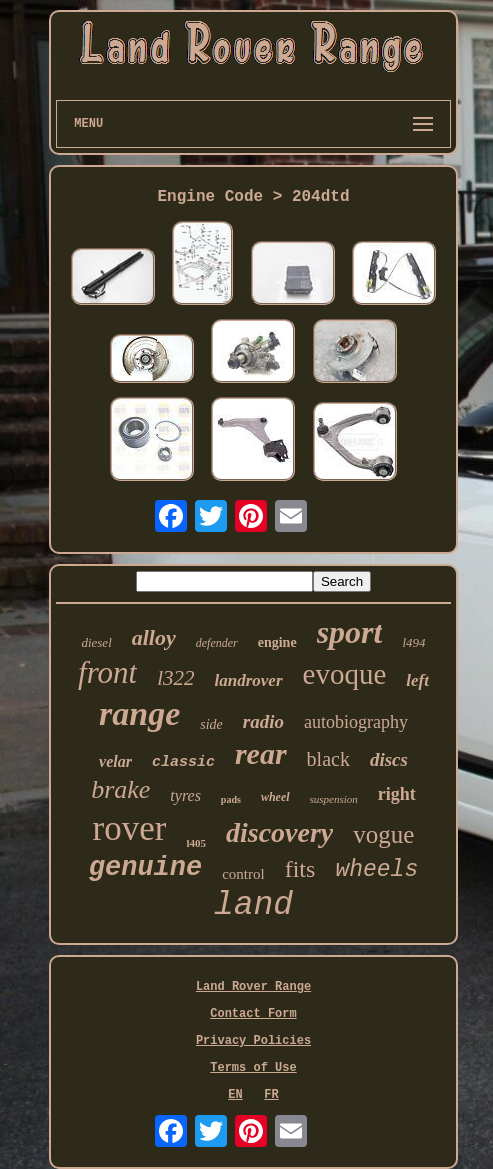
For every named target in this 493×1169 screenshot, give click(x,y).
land (253, 905)
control (243, 874)
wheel (275, 797)
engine (277, 642)
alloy (154, 637)
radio (263, 721)
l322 (175, 678)
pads (231, 799)
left (417, 680)
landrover (249, 680)
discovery (279, 832)
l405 (196, 843)
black (328, 759)
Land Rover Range (253, 987)
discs (389, 759)
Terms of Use (253, 1068)
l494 (413, 642)
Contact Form (253, 1014)
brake (120, 789)
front (107, 672)
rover (130, 828)
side (211, 724)
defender (217, 643)
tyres (185, 795)
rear (261, 753)
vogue (383, 834)
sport (350, 632)
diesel (96, 642)
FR (271, 1095)
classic (183, 762)
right (397, 794)
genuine (145, 868)
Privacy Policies (253, 1041)
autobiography (356, 722)
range (139, 713)
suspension (334, 799)
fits (300, 869)
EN (235, 1095)
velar (115, 761)
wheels (376, 870)
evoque (345, 674)
